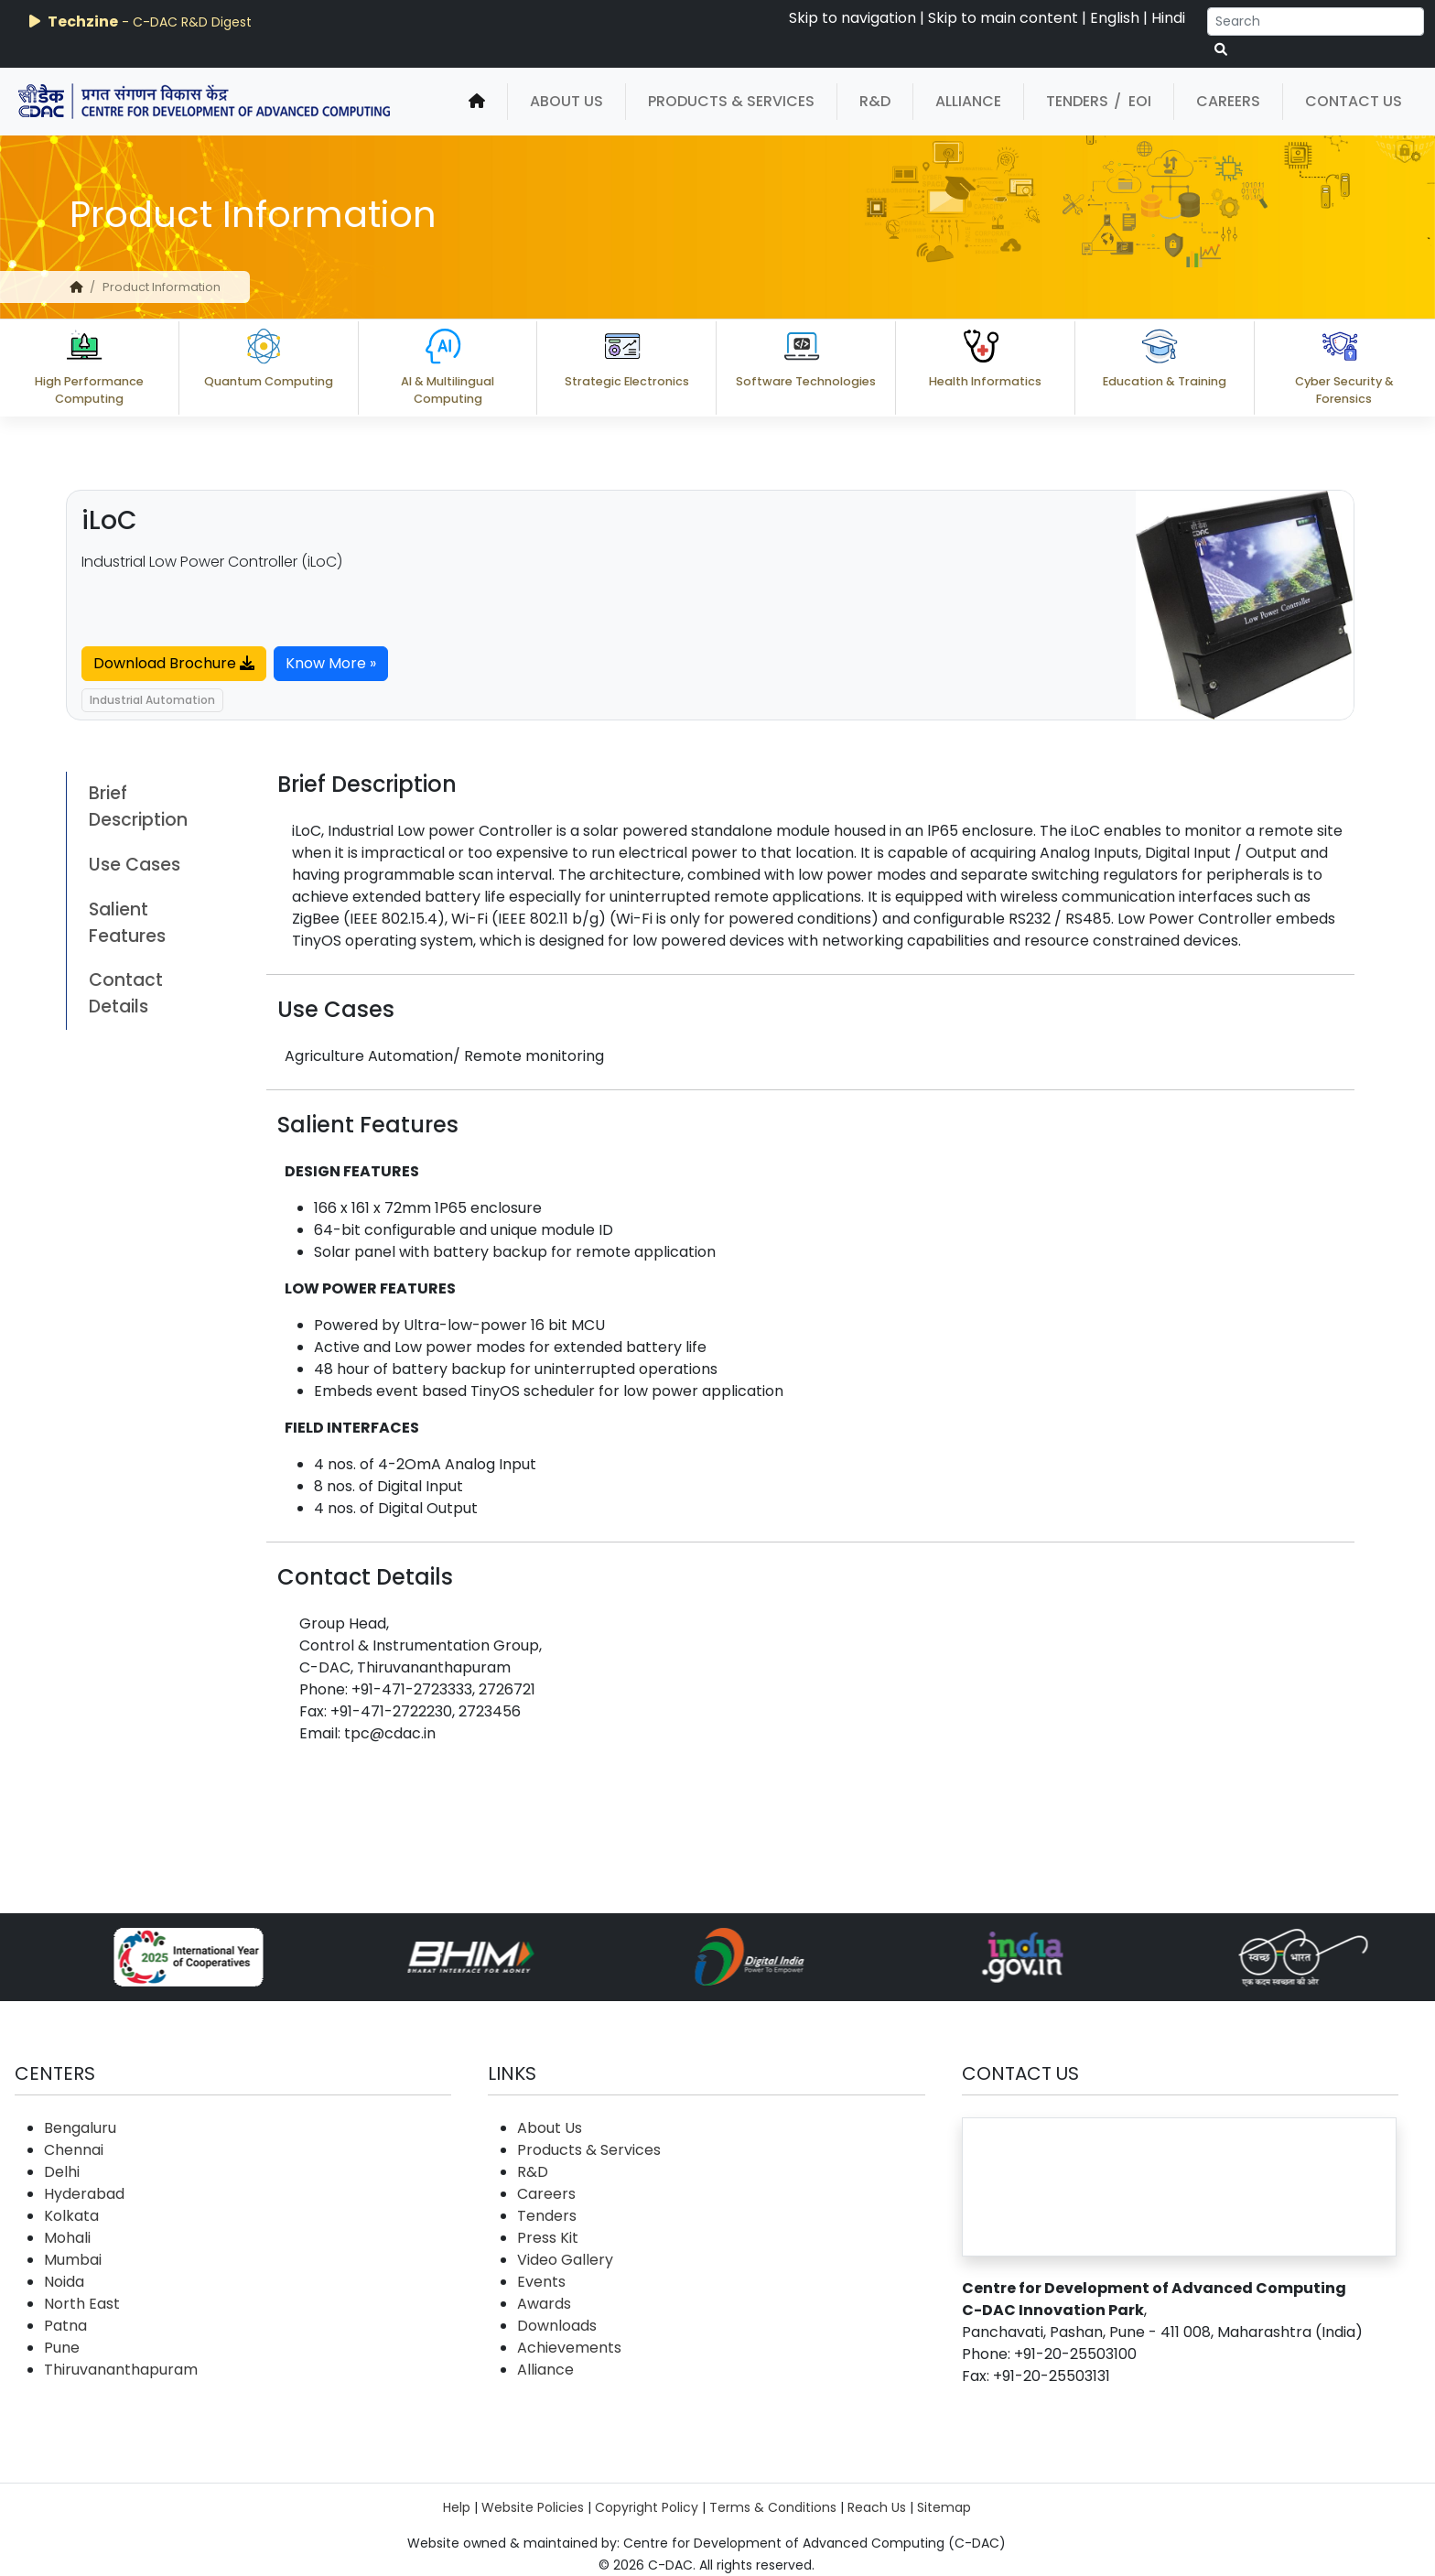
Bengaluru (80, 2127)
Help (456, 2507)
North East (82, 2303)
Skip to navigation (852, 17)
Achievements (569, 2347)
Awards (544, 2303)
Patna (65, 2325)
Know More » (331, 663)
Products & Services (731, 101)
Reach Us (876, 2507)
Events (541, 2281)
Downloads (557, 2325)
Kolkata (71, 2215)
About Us (566, 101)
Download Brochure (173, 663)
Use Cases (134, 864)
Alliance (968, 101)
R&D (874, 101)
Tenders (1077, 101)
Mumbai (73, 2259)
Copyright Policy (646, 2507)
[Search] (1315, 21)
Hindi (1168, 17)
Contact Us (1353, 101)
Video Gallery (565, 2259)
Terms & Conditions (772, 2507)
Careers (1228, 101)
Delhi (62, 2171)
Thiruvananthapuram (121, 2369)
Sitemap (944, 2507)
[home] (477, 101)
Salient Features (127, 922)
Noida (64, 2281)
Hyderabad (84, 2193)
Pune (62, 2347)
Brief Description (138, 806)
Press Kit (547, 2237)
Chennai (73, 2149)
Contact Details (126, 993)
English (1114, 17)
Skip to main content (1003, 17)
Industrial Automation (152, 700)
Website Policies (532, 2507)
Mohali (67, 2237)
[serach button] (1220, 50)
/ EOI (1132, 101)
